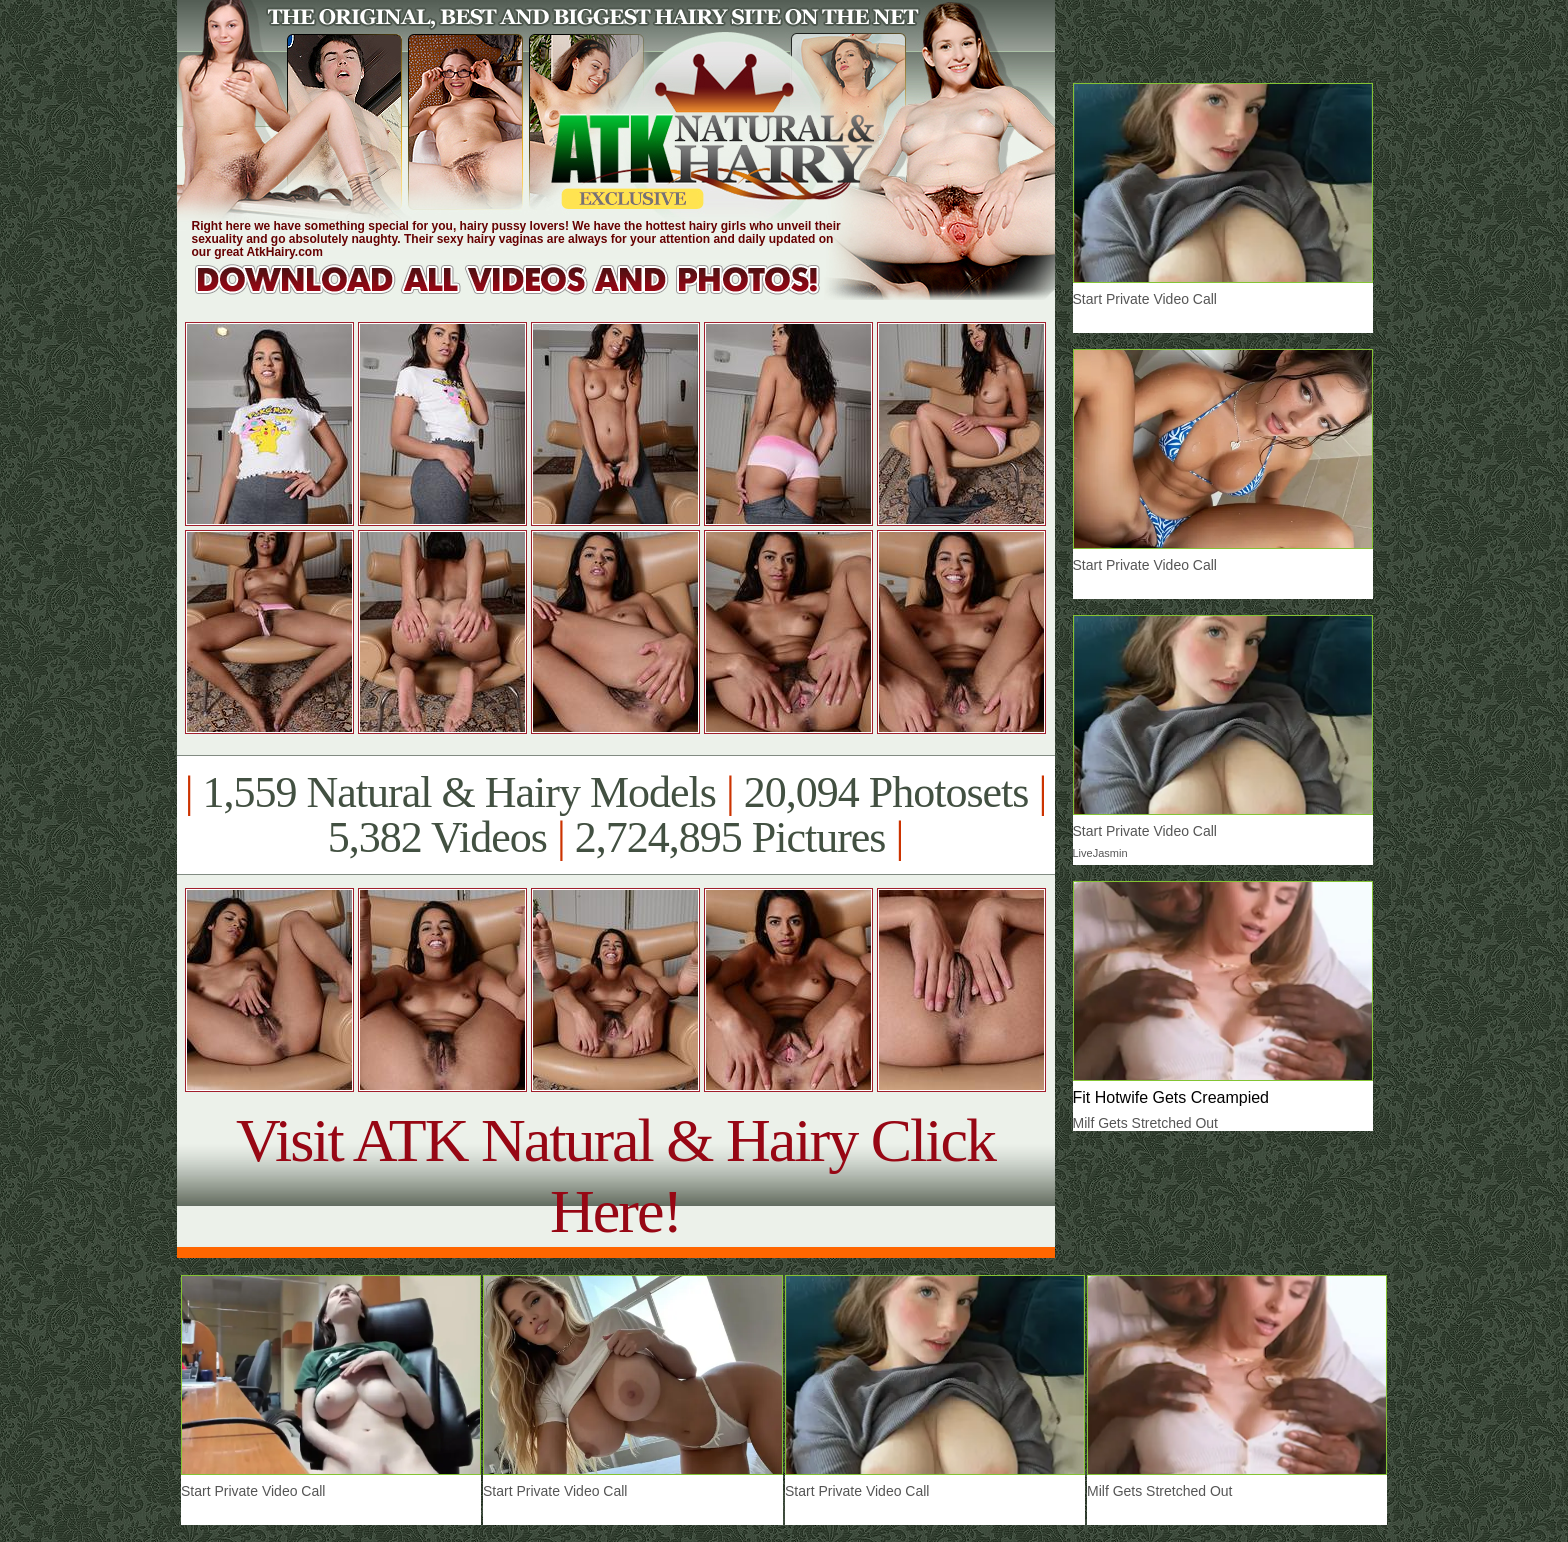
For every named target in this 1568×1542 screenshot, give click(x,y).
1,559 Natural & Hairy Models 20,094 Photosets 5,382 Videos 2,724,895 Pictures (615, 815)
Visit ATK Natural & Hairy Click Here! (615, 1175)
